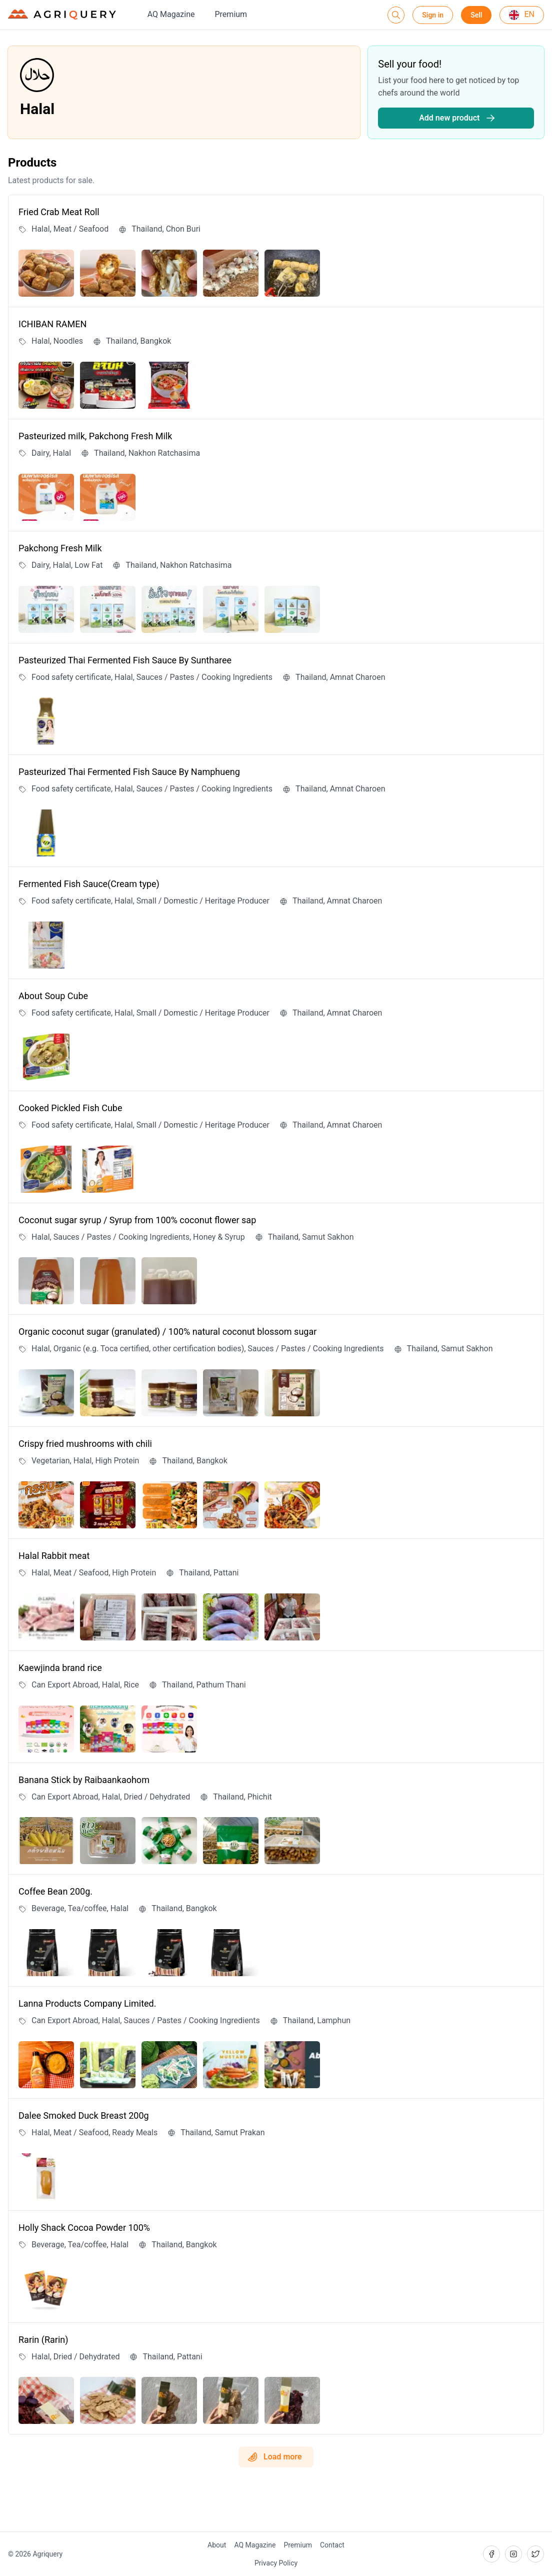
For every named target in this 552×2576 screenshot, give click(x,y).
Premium (231, 14)
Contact (332, 2545)
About (217, 2545)
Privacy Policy (276, 2563)
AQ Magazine (171, 14)
